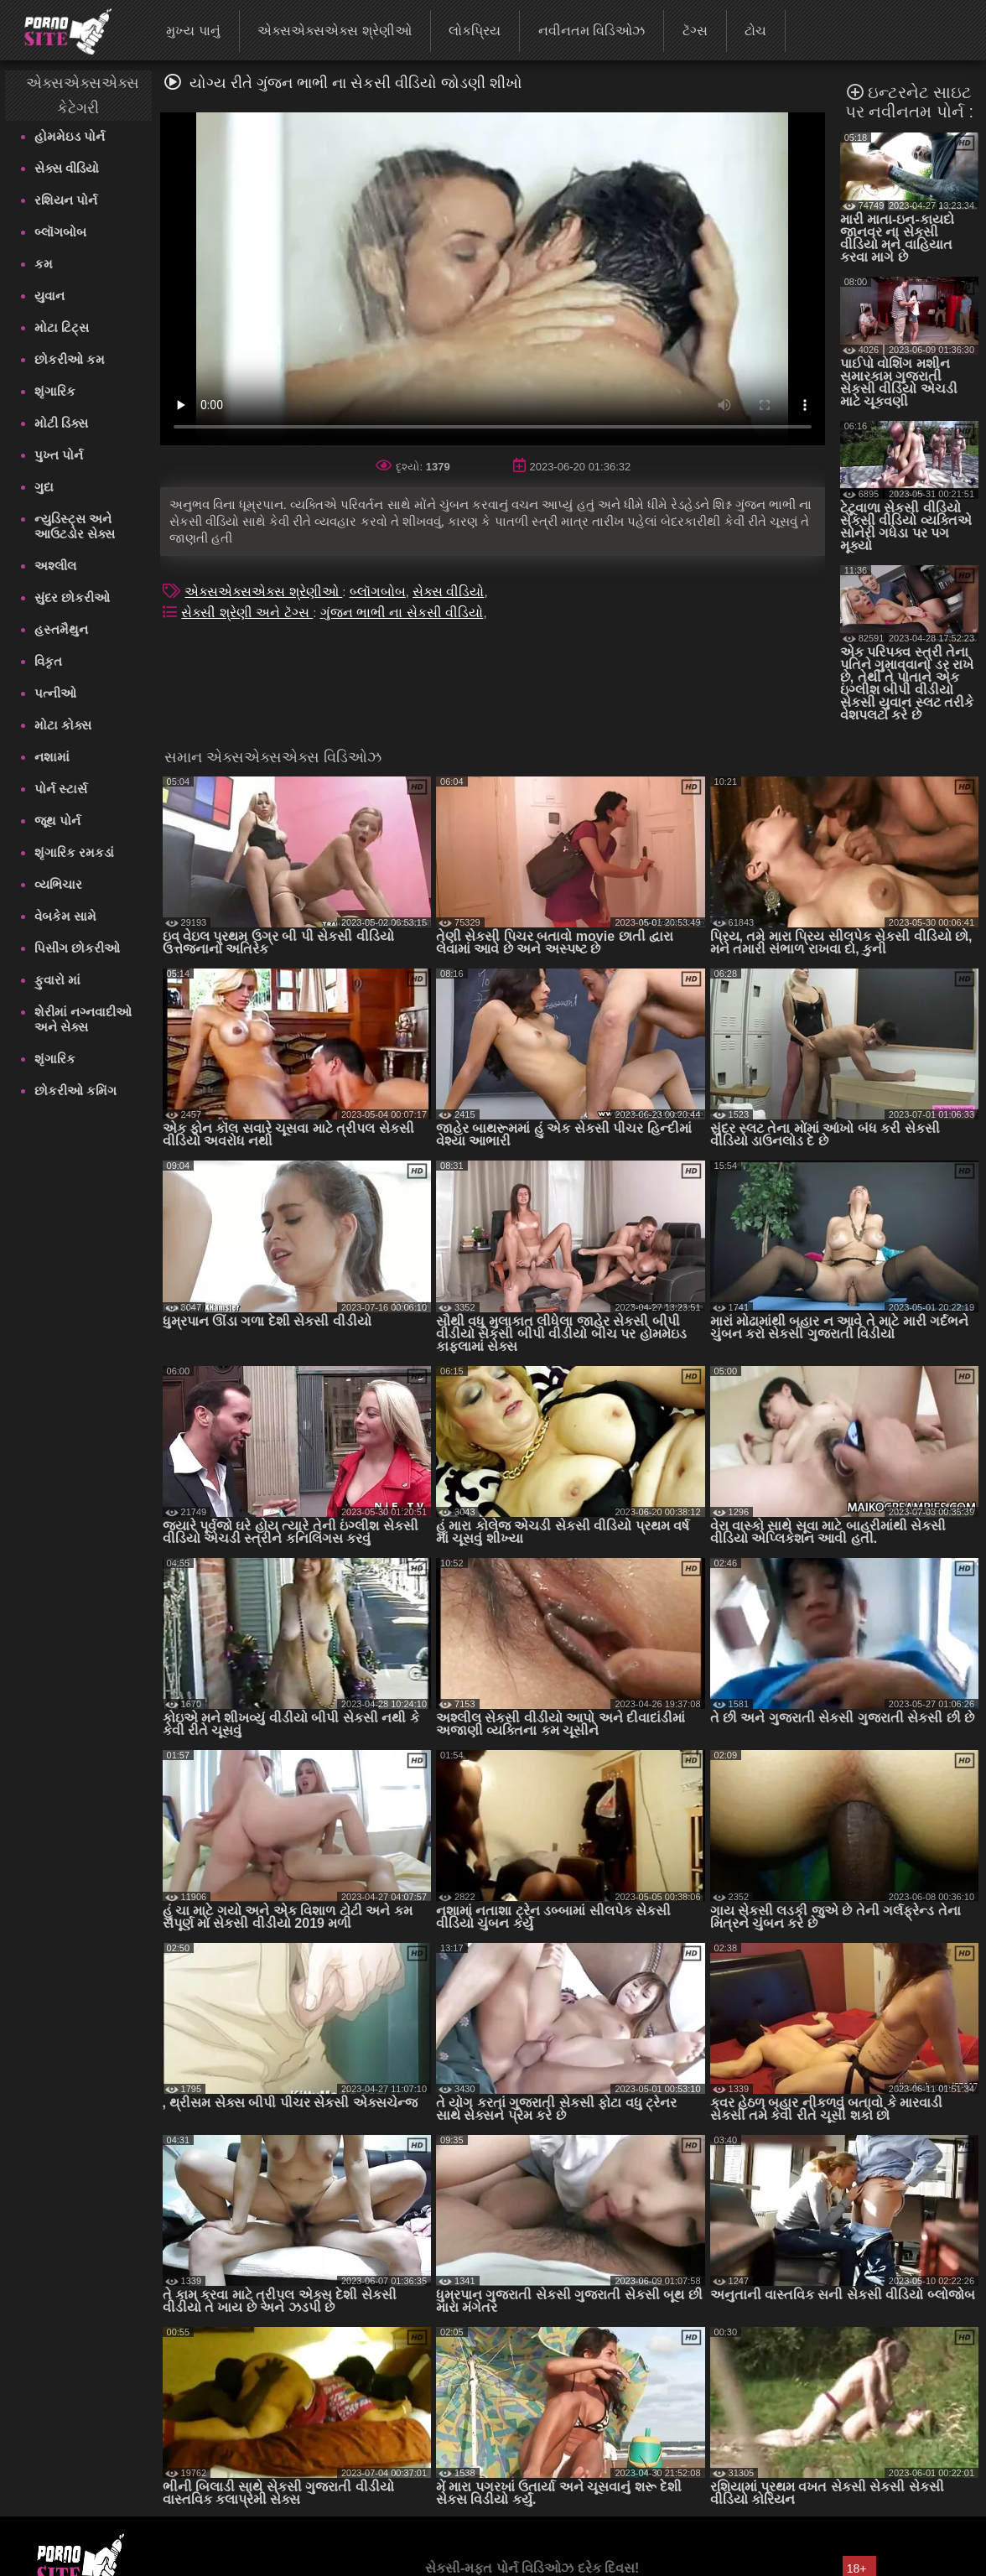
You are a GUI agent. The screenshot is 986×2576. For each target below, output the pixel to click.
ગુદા (44, 487)
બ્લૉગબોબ (60, 232)
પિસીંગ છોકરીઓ (77, 948)
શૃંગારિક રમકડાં (74, 852)
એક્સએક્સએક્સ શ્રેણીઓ (334, 30)
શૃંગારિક (54, 391)
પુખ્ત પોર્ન (58, 455)
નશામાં (52, 757)
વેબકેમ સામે (65, 916)
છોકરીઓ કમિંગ (75, 1090)
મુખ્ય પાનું (193, 30)
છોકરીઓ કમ (69, 359)
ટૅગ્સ (695, 30)
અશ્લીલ (55, 565)
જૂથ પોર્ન (57, 820)
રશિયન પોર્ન (65, 200)
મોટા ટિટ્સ (61, 327)
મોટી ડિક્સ (61, 423)
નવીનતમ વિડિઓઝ (591, 30)
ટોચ (755, 30)
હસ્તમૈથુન (61, 629)
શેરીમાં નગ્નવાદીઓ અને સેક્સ (83, 1019)
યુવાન (49, 295)
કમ (43, 264)
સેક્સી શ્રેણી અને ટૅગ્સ (247, 612)
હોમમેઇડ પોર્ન (69, 136)
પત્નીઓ (55, 693)
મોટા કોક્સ (62, 725)
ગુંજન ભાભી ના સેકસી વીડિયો (402, 612)
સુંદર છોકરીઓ (72, 597)
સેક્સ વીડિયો (66, 168)
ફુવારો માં (57, 980)
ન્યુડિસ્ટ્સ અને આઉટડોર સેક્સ (74, 526)
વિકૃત (48, 661)
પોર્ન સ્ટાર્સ (60, 789)
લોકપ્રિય (475, 30)
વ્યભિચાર (58, 884)
